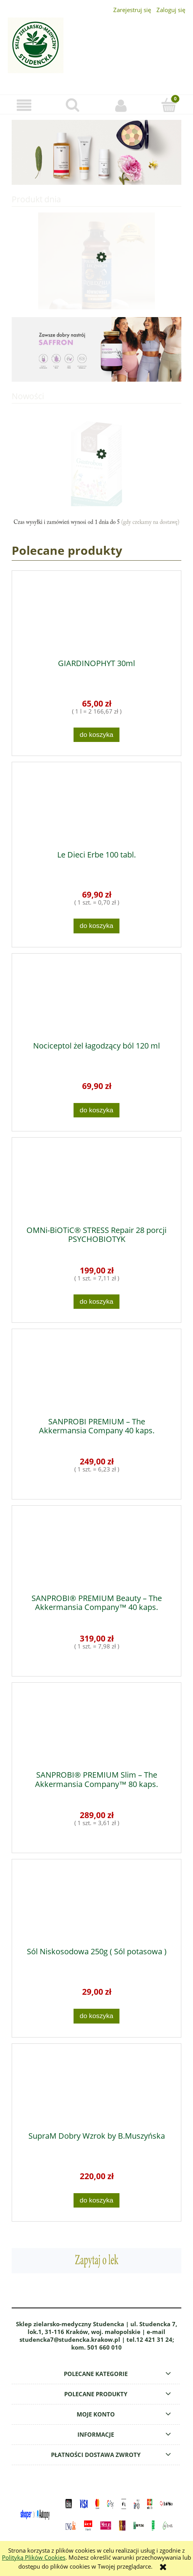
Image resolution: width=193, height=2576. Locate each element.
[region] (96, 152)
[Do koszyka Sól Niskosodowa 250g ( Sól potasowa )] (96, 2016)
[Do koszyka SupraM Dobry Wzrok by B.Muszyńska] (96, 2200)
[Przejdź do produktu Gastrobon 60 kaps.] (96, 484)
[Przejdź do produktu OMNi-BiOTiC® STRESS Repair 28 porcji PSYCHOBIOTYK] (96, 1181)
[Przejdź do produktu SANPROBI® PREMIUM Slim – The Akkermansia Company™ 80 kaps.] (96, 1726)
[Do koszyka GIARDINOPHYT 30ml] (96, 735)
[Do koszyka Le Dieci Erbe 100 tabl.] (96, 926)
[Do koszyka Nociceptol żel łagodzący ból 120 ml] (96, 1110)
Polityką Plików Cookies (33, 2557)
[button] (24, 105)
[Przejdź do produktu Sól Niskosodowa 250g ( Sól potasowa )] (96, 1903)
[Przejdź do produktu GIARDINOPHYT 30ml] (96, 615)
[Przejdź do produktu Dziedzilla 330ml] (96, 286)
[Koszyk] (168, 105)
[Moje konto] (120, 105)
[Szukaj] (72, 105)
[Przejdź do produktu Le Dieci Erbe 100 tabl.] (96, 806)
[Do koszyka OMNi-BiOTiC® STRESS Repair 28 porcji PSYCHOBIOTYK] (96, 1301)
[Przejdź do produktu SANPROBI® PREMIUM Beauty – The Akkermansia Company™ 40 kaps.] (96, 1549)
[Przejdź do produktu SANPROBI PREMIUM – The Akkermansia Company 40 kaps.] (96, 1373)
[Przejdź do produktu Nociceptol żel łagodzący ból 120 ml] (96, 997)
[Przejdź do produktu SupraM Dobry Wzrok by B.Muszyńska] (96, 2088)
